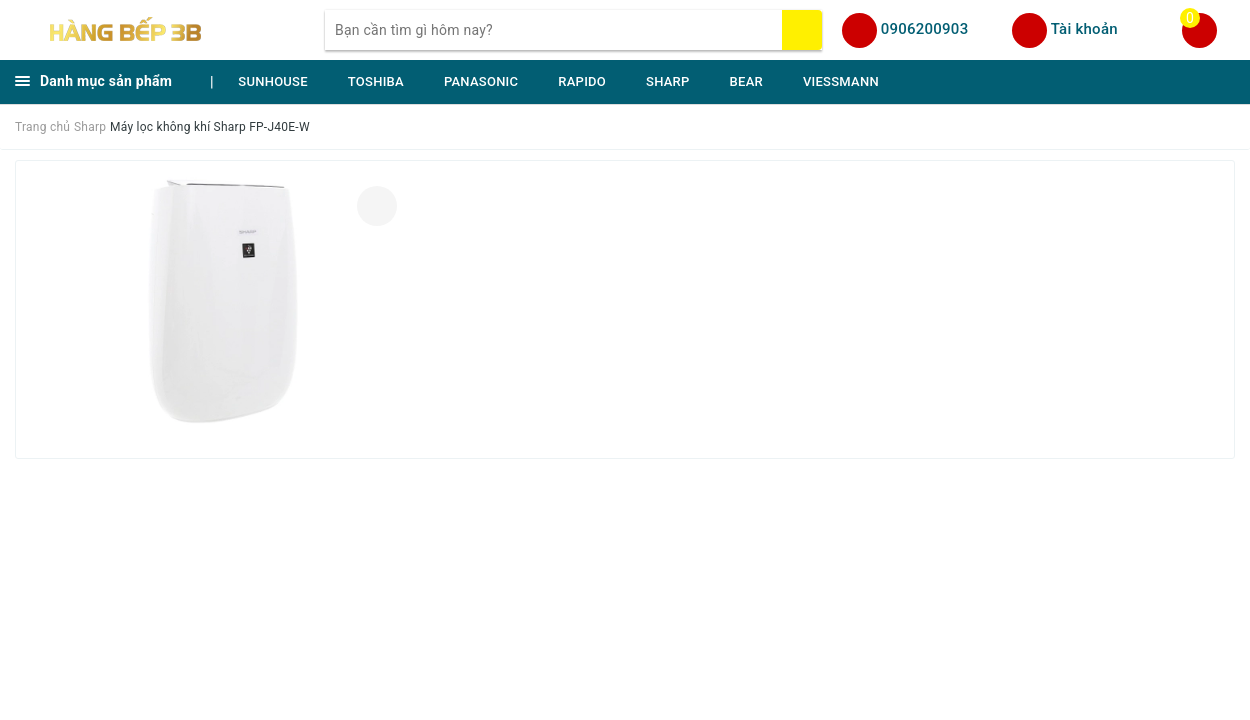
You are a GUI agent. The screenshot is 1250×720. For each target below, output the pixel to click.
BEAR (746, 81)
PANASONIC (481, 81)
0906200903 (925, 29)
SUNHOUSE (273, 81)
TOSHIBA (376, 81)
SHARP (668, 81)
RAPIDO (582, 81)
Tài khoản (1084, 29)
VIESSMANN (841, 81)
